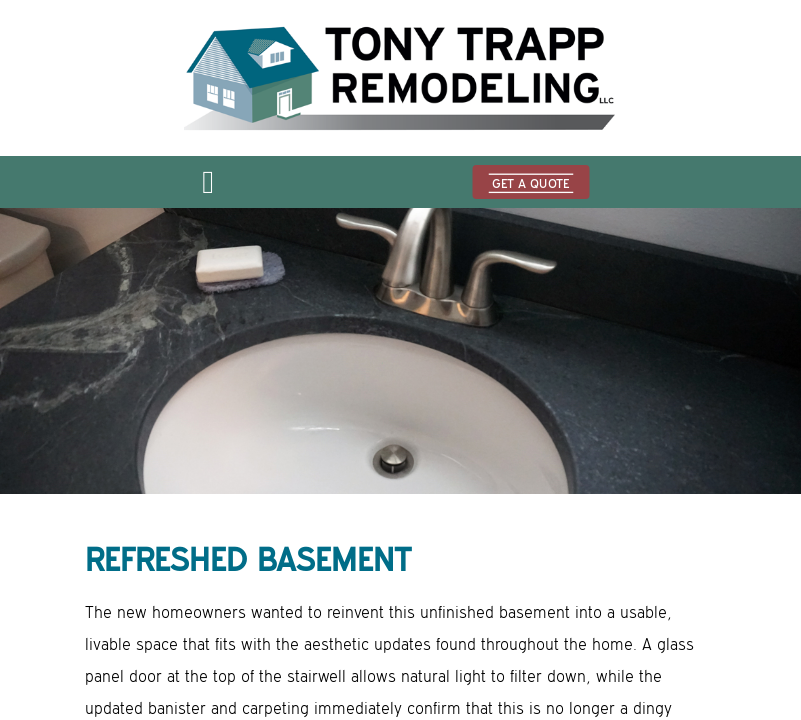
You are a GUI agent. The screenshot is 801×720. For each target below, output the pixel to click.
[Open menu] (208, 188)
